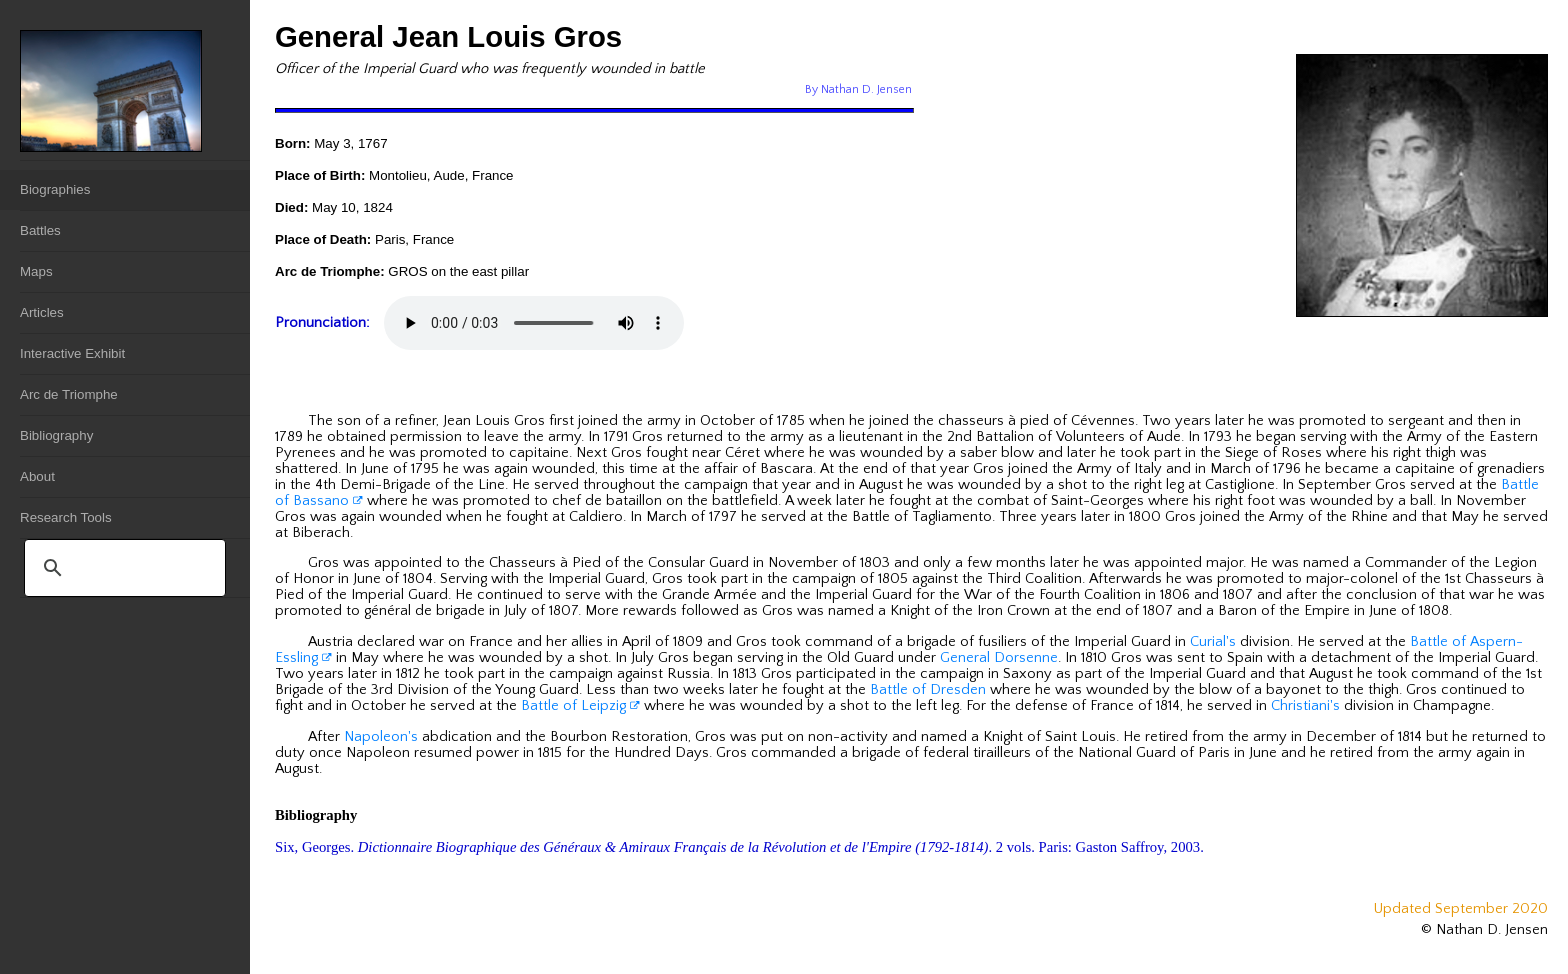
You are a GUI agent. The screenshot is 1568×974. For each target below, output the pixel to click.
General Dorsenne (999, 658)
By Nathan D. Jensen (858, 89)
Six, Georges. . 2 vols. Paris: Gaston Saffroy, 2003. (739, 847)
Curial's (1213, 642)
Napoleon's (381, 737)
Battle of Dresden (928, 690)
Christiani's (1305, 706)
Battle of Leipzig (580, 706)
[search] (122, 568)
